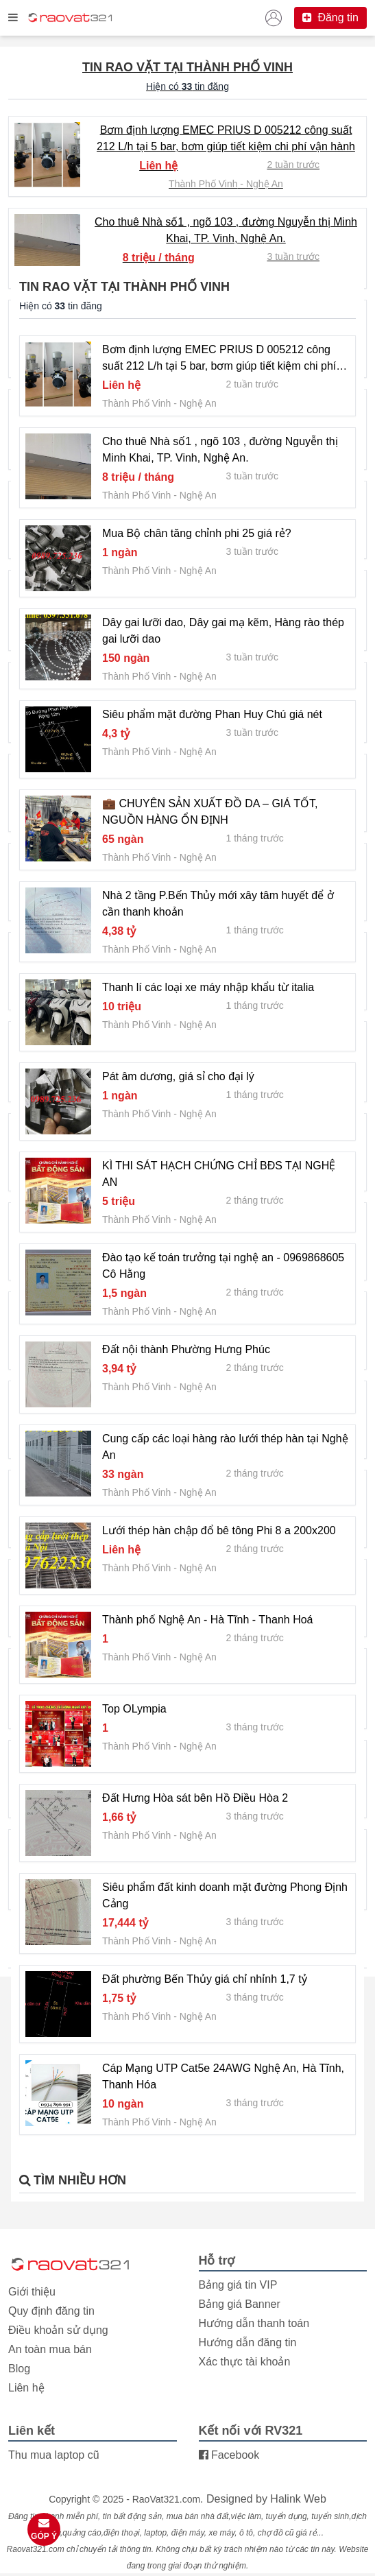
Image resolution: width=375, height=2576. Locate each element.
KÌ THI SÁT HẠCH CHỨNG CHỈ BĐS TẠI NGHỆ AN (218, 1174)
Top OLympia (134, 1709)
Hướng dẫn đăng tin (248, 2342)
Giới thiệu (32, 2292)
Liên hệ (26, 2388)
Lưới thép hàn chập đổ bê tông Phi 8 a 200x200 (219, 1530)
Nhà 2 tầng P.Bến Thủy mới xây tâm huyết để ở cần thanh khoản (218, 904)
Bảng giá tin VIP (238, 2285)
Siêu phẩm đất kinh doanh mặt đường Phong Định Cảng (225, 1895)
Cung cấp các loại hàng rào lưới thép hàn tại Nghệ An (225, 1447)
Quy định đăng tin (51, 2311)
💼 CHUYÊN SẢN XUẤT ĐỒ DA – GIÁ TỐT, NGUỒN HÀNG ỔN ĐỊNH (209, 812)
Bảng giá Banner (239, 2304)
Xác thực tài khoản (245, 2362)
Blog (19, 2368)
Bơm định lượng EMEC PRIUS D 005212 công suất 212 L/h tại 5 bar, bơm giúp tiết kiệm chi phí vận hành (226, 138)
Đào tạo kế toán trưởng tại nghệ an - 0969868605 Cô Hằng (223, 1266)
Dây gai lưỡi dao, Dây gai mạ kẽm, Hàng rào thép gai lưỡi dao (223, 631)
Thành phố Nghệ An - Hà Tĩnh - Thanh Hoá (207, 1619)
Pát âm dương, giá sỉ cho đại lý (178, 1076)
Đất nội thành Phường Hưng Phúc (186, 1349)
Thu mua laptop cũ (53, 2455)
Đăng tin (330, 17)
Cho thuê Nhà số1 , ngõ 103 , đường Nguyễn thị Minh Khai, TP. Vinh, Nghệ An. (226, 230)
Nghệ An (264, 183)
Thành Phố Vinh (203, 183)
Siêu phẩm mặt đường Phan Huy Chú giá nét (212, 714)
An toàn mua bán (50, 2349)
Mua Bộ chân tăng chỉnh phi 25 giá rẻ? (196, 533)
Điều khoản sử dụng (58, 2330)
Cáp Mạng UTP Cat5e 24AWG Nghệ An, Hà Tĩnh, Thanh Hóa (223, 2076)
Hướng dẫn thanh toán (254, 2323)
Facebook (229, 2455)
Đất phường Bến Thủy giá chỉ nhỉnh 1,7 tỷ (204, 1979)
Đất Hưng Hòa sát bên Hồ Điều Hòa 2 (195, 1798)
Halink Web (298, 2499)
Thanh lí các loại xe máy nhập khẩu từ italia (208, 987)
